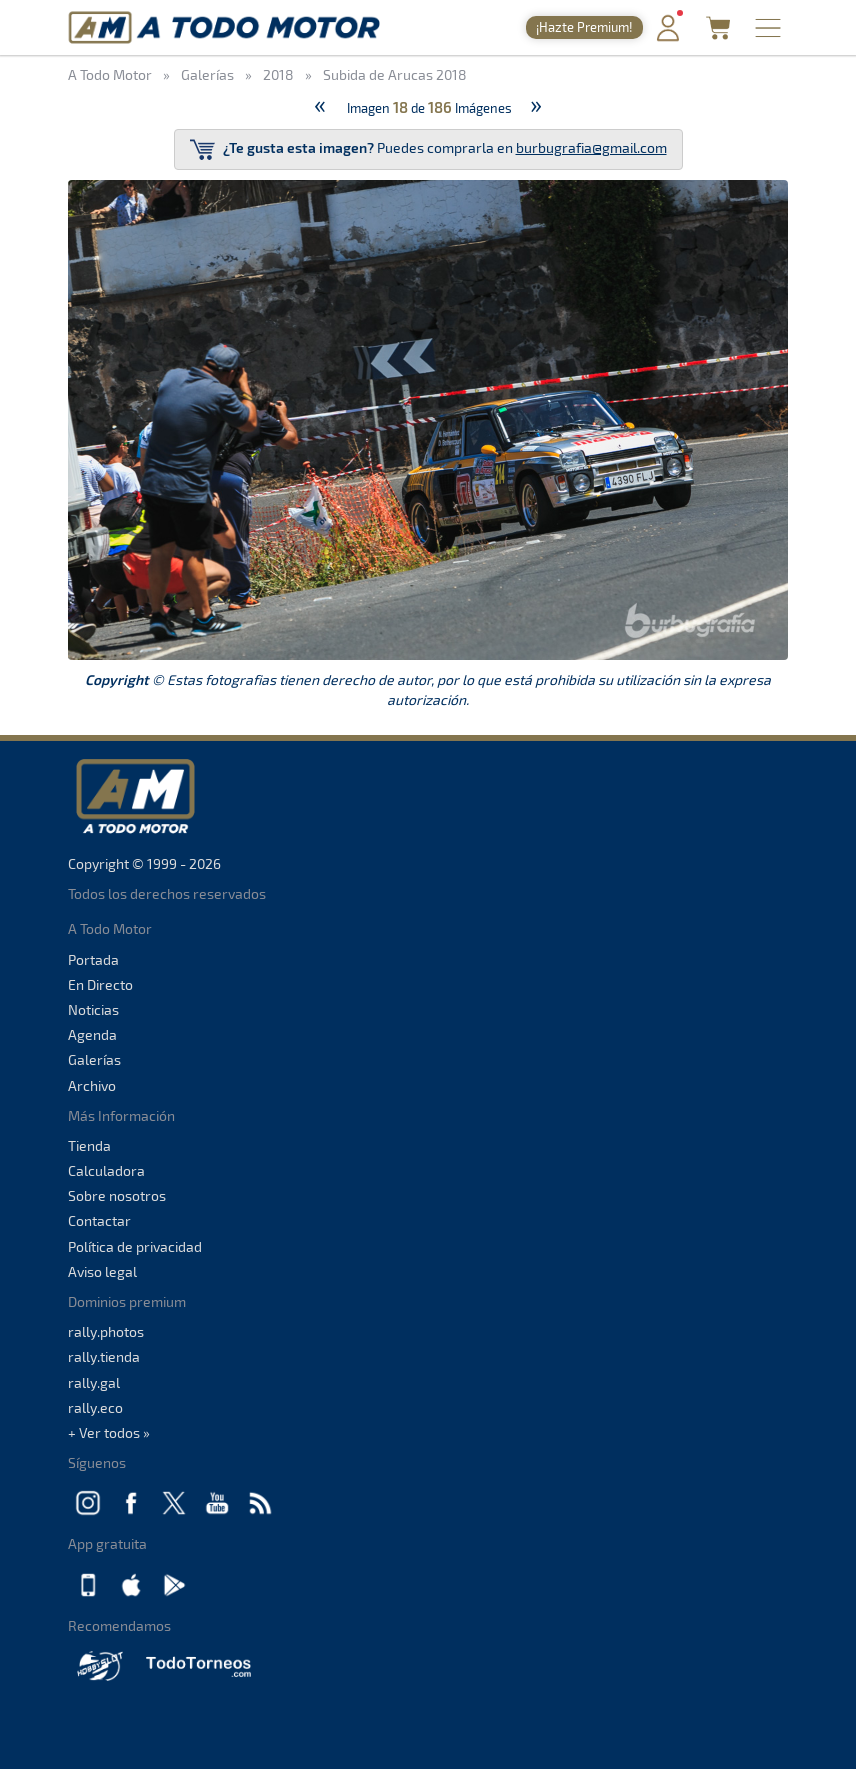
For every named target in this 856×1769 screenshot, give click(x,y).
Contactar (99, 1220)
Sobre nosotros (117, 1195)
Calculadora (106, 1170)
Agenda (92, 1034)
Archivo (92, 1085)
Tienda (89, 1145)
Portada (93, 959)
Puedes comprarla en (428, 149)
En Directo (100, 984)
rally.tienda (104, 1356)
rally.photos (106, 1331)
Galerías (94, 1059)
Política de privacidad (135, 1246)
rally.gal (94, 1382)
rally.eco (95, 1407)
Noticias (93, 1009)
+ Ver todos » (109, 1432)
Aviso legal (102, 1271)
